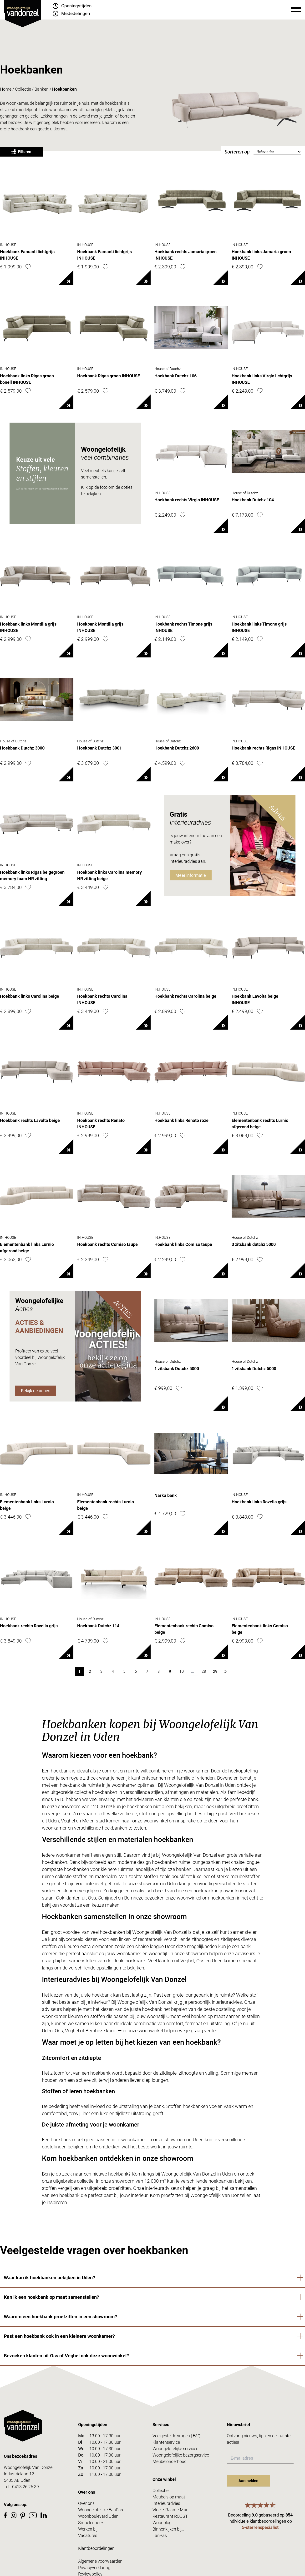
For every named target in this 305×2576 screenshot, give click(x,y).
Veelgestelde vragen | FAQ (176, 2435)
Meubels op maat (168, 2496)
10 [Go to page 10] (181, 1671)
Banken (42, 89)
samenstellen (93, 476)
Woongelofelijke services (175, 2448)
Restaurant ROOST (170, 2516)
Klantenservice (166, 2442)
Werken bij (87, 2529)
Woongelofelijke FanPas (100, 2509)
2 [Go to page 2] (90, 1671)
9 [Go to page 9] (170, 1671)
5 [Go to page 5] (124, 1671)
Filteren (21, 151)
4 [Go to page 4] (113, 1671)
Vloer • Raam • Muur (171, 2509)
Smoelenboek (91, 2522)
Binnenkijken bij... (168, 2529)
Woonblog (162, 2522)
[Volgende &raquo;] (225, 1671)
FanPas (159, 2535)
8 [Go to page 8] (159, 1671)
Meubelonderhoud (169, 2461)
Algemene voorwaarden (100, 2561)
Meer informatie (190, 875)
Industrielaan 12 (19, 2473)
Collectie (23, 89)
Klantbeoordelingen (96, 2548)
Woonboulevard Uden (98, 2516)
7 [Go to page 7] (147, 1671)
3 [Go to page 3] (101, 1671)
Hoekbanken (64, 89)
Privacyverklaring (94, 2567)
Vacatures (87, 2535)
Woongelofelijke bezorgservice (180, 2455)
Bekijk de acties (35, 1390)
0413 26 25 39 (25, 2486)
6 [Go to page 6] (136, 1671)
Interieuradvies (166, 2503)
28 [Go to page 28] (204, 1671)
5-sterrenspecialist (260, 2527)
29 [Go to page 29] (215, 1671)
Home (5, 89)
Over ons (86, 2503)
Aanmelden (248, 2480)
